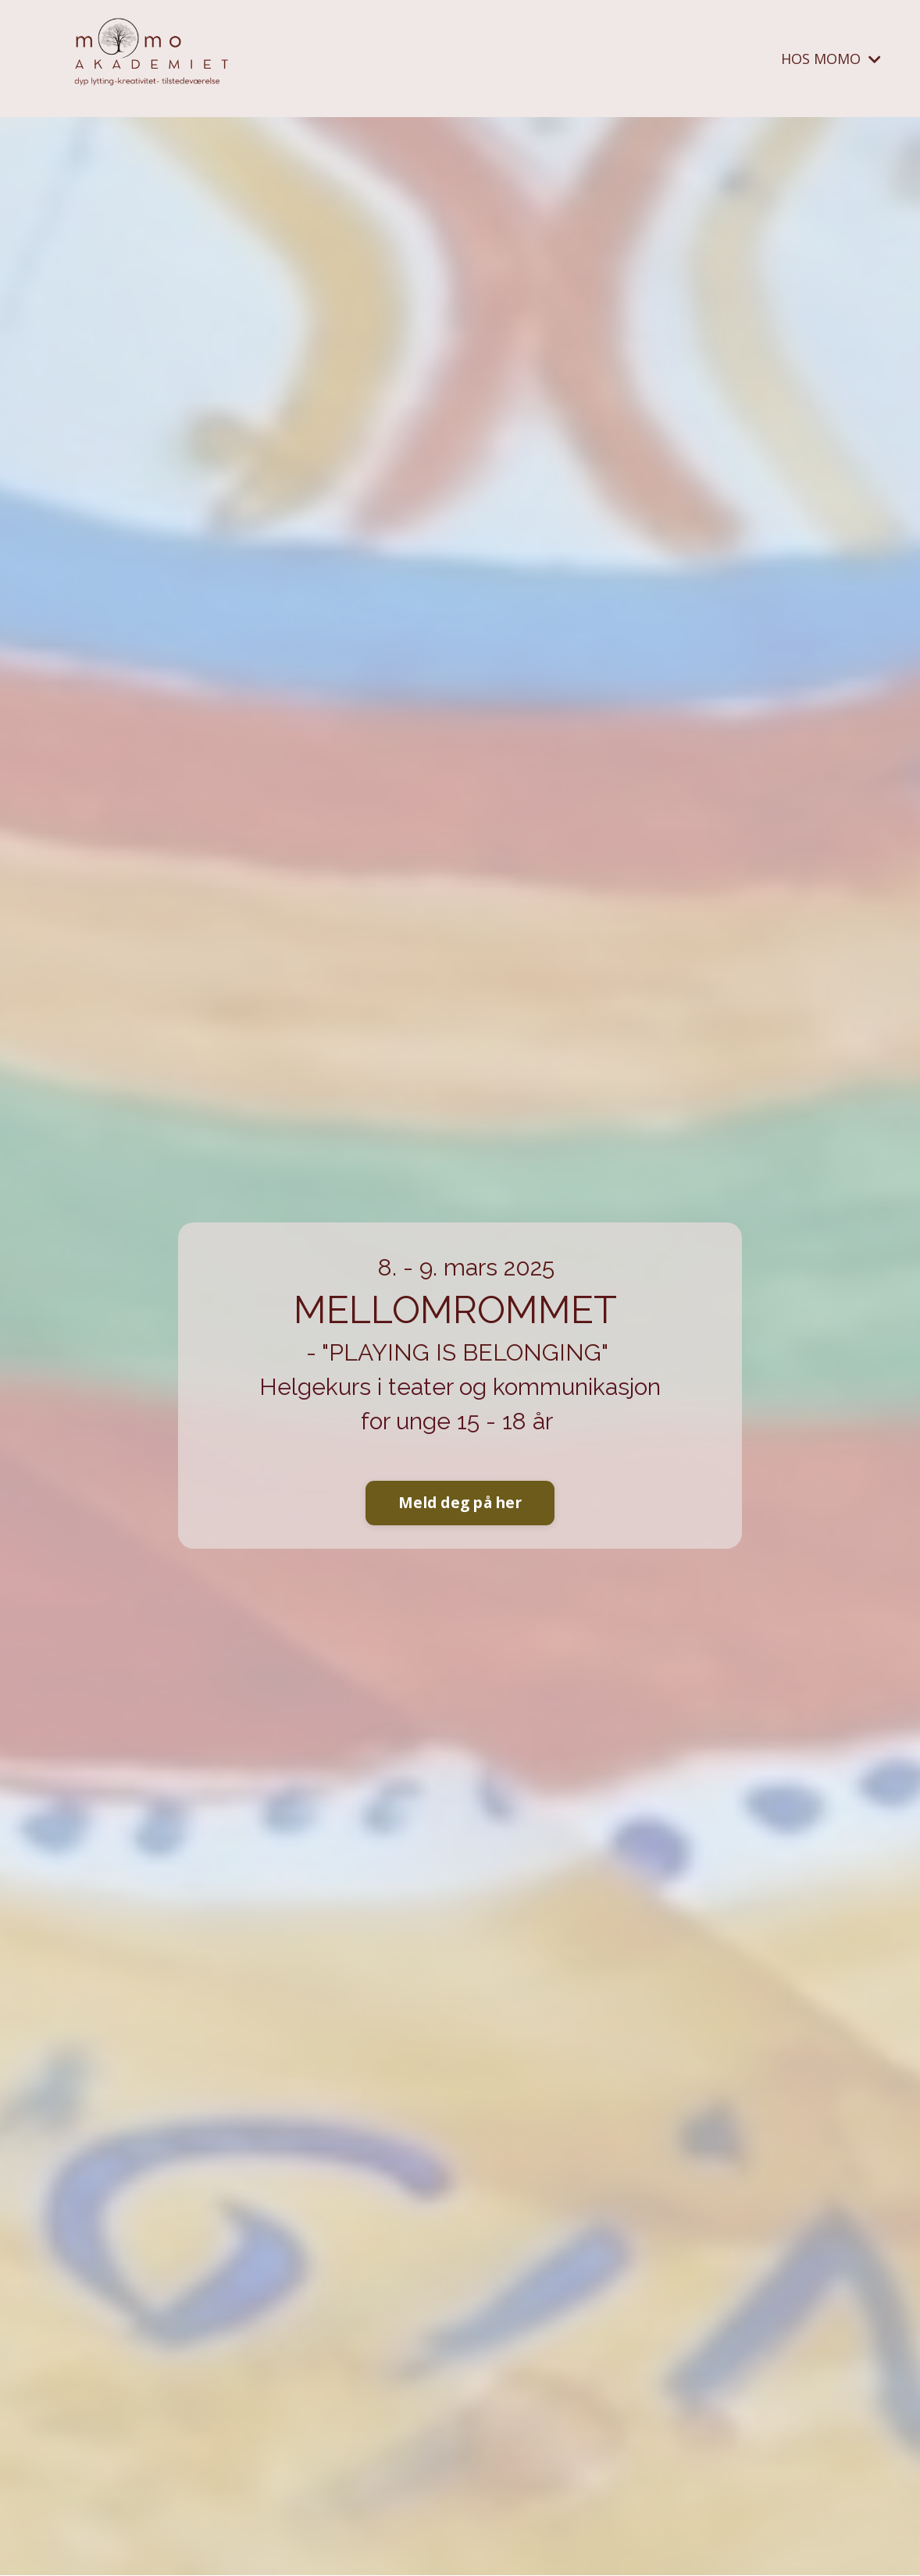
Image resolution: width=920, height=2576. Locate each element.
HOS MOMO (831, 58)
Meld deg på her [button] (460, 1502)
